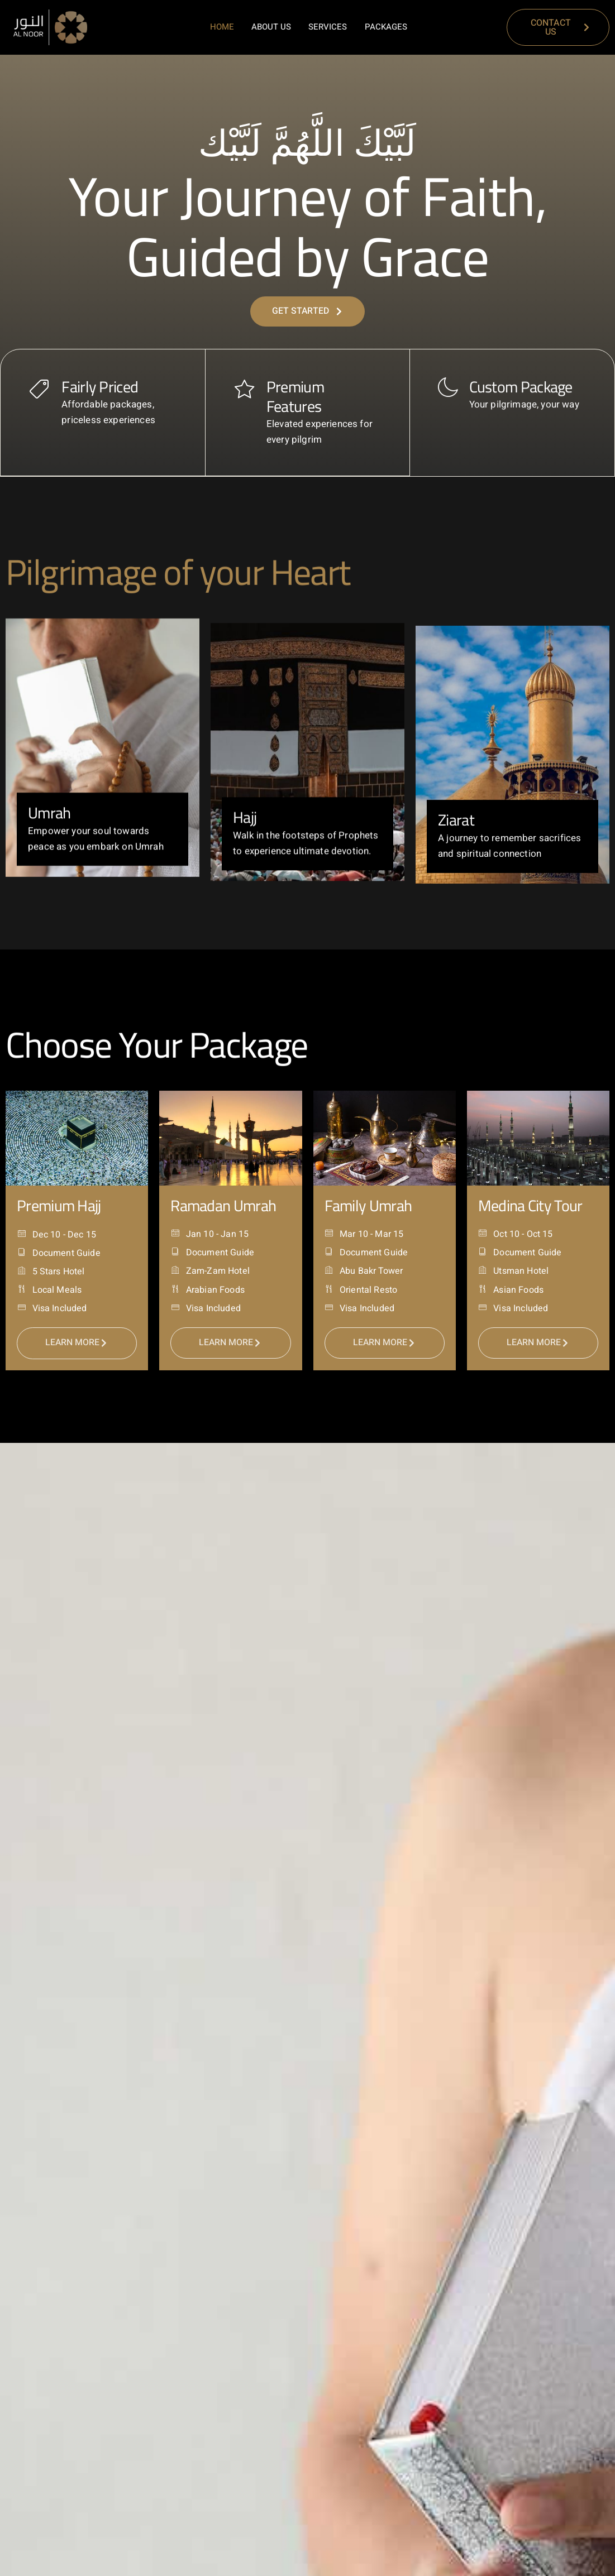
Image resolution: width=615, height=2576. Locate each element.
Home (224, 27)
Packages (386, 27)
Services (328, 27)
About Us (273, 27)
